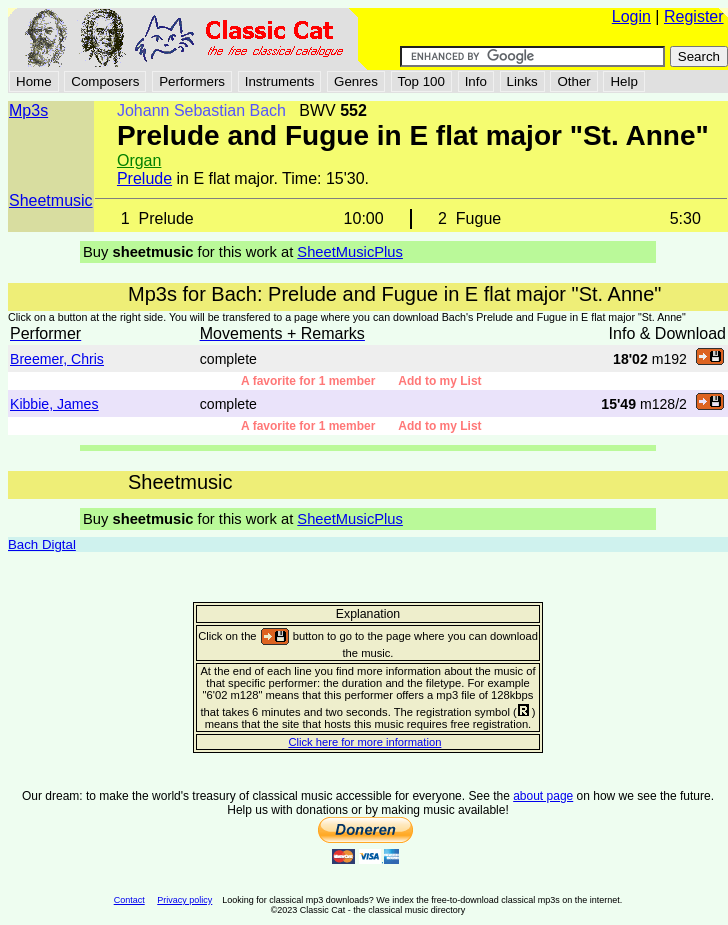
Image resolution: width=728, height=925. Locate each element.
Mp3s (28, 110)
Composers (105, 81)
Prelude (144, 178)
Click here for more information (364, 742)
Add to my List (439, 381)
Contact (129, 900)
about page (543, 796)
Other (573, 81)
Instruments (280, 81)
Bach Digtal (42, 544)
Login (631, 16)
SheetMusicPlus (350, 252)
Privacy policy (184, 900)
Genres (356, 81)
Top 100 (421, 81)
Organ (139, 160)
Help (623, 81)
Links (522, 81)
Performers (192, 81)
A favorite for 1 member (319, 381)
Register (694, 16)
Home (34, 81)
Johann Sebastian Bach (201, 110)
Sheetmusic (51, 200)
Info (476, 81)
